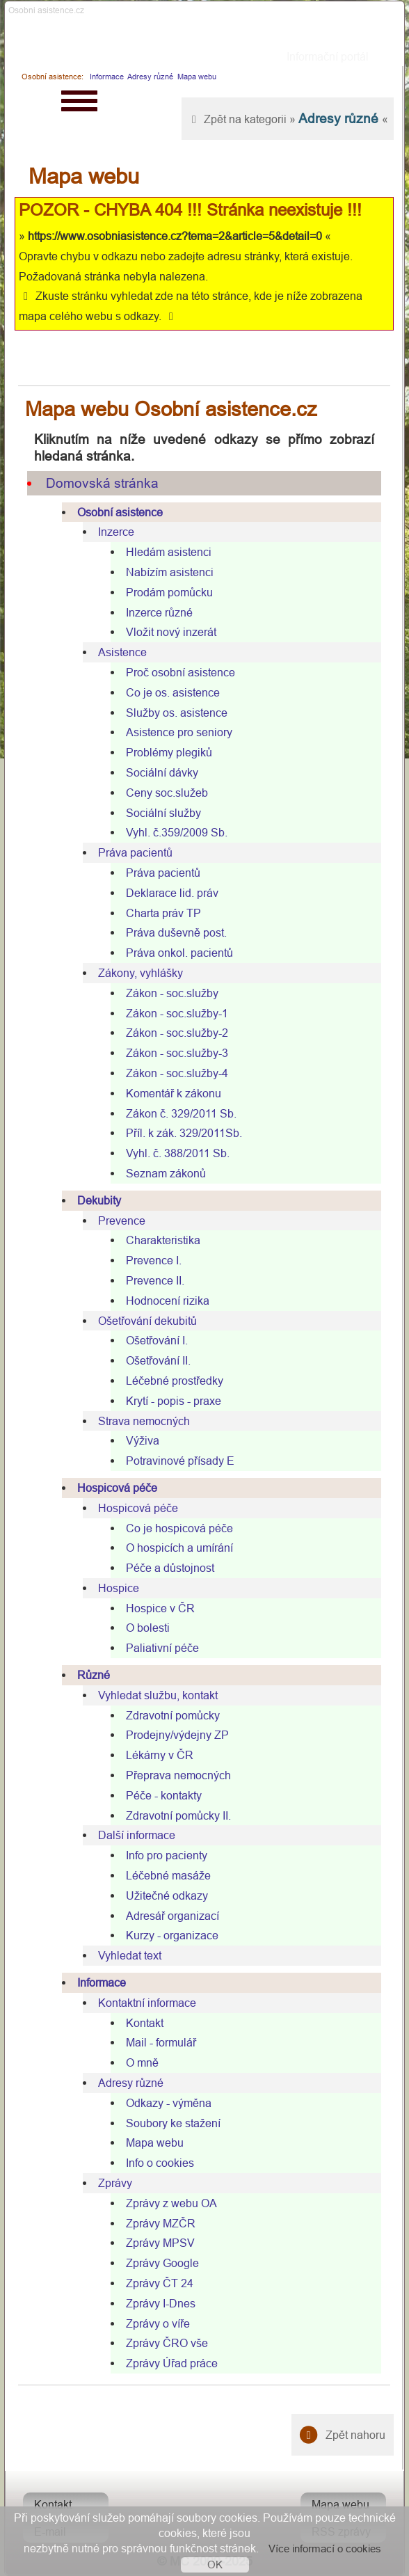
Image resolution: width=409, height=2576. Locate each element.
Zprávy (115, 2183)
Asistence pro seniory (179, 732)
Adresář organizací (172, 1915)
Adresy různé (150, 76)
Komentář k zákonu (173, 1093)
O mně (142, 2062)
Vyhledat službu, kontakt (158, 1695)
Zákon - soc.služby (172, 993)
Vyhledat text (129, 1955)
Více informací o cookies (324, 2548)
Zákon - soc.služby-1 (177, 1013)
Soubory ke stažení (173, 2123)
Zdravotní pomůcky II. (178, 1815)
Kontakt (144, 2023)
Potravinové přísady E (180, 1460)
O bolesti (148, 1627)
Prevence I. (154, 1260)
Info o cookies (160, 2162)
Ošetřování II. (158, 1360)
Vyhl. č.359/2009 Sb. (176, 832)
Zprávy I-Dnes (160, 2303)
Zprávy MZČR (160, 2223)
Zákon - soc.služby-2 (177, 1032)
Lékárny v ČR (159, 1755)
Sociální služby (163, 812)
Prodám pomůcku (169, 592)
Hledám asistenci (168, 552)
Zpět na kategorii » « (287, 118)
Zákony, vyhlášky (140, 973)
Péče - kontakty (164, 1795)
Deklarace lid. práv (172, 893)
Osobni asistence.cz (46, 10)
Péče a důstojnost (170, 1567)
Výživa (142, 1440)
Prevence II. (155, 1280)
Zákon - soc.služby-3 (177, 1053)
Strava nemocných (144, 1421)
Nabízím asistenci (170, 572)
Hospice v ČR (160, 1608)
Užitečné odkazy (167, 1895)
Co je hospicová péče (179, 1528)
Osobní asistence (120, 512)
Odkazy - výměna (168, 2103)
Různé (93, 1675)
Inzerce (116, 531)
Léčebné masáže (168, 1875)
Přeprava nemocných (178, 1775)
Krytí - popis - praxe (173, 1400)
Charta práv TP (163, 913)
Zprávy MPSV (160, 2242)
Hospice (118, 1588)
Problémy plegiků (169, 752)
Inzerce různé (159, 612)
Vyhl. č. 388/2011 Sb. (178, 1153)
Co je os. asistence (173, 692)
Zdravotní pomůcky (173, 1715)
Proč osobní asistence (180, 672)
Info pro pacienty (166, 1855)
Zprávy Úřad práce (172, 2363)
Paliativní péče (162, 1647)
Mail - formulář (161, 2042)
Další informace (136, 1835)
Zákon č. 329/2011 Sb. (181, 1113)
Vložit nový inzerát (171, 632)
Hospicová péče (117, 1487)
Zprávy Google (162, 2263)
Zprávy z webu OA (171, 2203)
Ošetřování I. (157, 1340)
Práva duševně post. (176, 932)
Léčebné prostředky (174, 1380)
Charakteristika (163, 1240)
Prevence (121, 1220)
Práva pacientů (135, 852)
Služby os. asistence (176, 712)
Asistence (122, 652)
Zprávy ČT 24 (159, 2283)
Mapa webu (196, 76)
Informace (107, 76)
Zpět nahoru (342, 2435)
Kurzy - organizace (172, 1935)
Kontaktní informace (147, 2002)
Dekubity (99, 1200)
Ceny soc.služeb (167, 792)
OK (215, 2564)
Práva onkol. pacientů (179, 952)
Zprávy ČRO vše (167, 2343)
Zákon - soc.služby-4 (177, 1073)
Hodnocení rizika (167, 1300)
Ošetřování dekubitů (147, 1320)
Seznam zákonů (166, 1173)
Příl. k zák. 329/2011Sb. (184, 1133)
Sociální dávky (162, 772)
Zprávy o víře (158, 2323)
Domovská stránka (102, 483)
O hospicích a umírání (179, 1547)
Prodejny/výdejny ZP (177, 1734)
